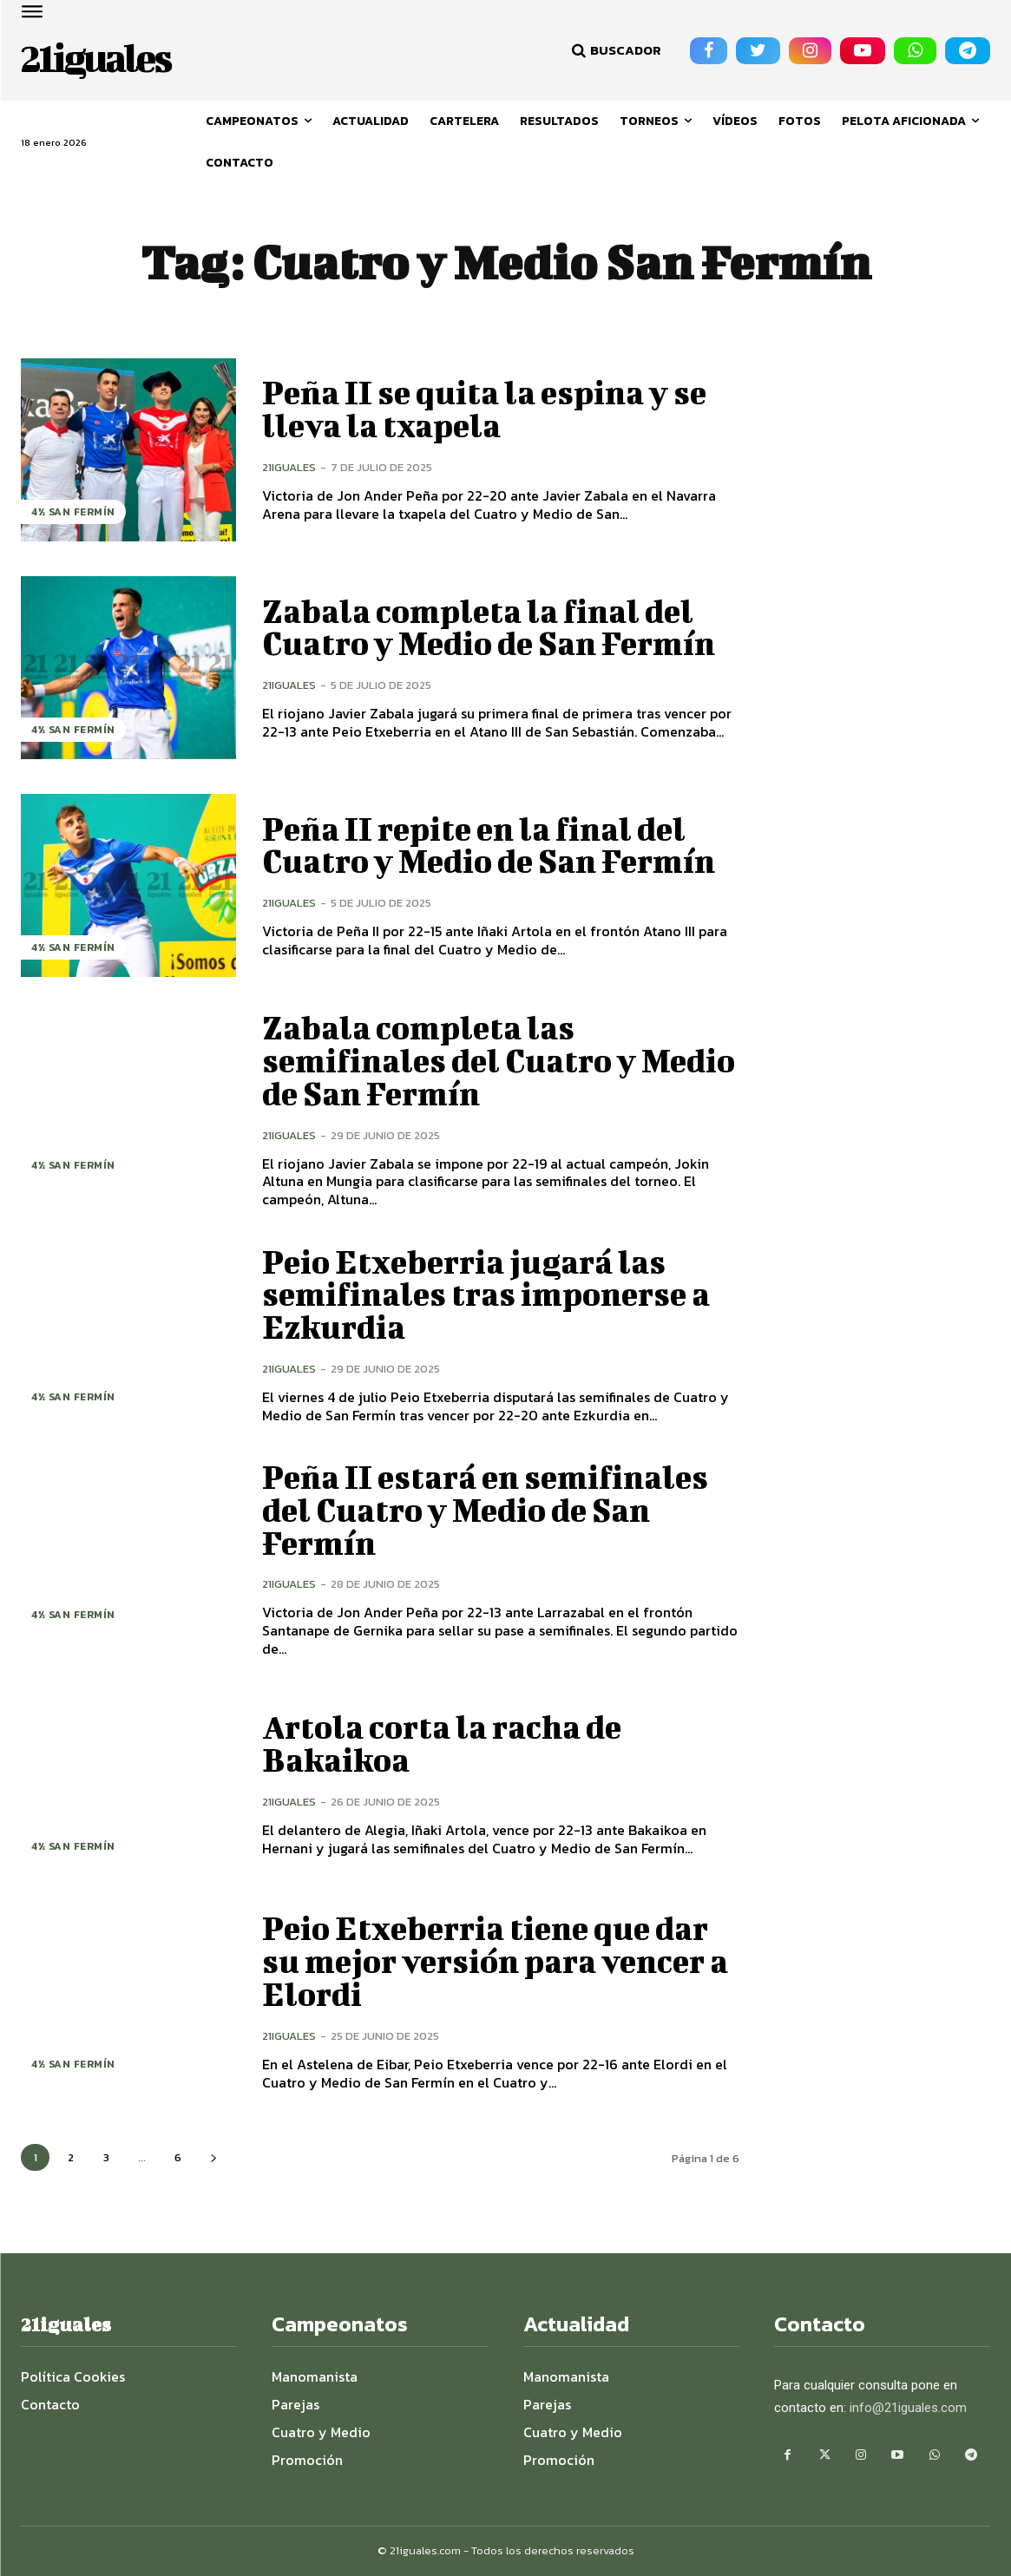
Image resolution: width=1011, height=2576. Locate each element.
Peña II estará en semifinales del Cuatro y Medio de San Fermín (495, 1510)
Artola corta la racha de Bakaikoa (449, 1743)
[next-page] (213, 2157)
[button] (614, 50)
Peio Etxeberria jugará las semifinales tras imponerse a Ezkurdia (495, 1294)
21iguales (289, 467)
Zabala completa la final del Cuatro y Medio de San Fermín (500, 627)
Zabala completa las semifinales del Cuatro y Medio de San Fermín (457, 1060)
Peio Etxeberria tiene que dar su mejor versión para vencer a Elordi (495, 1961)
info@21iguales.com (908, 2407)
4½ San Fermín (73, 512)
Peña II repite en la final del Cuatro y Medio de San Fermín (500, 845)
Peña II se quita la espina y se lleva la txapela (495, 408)
